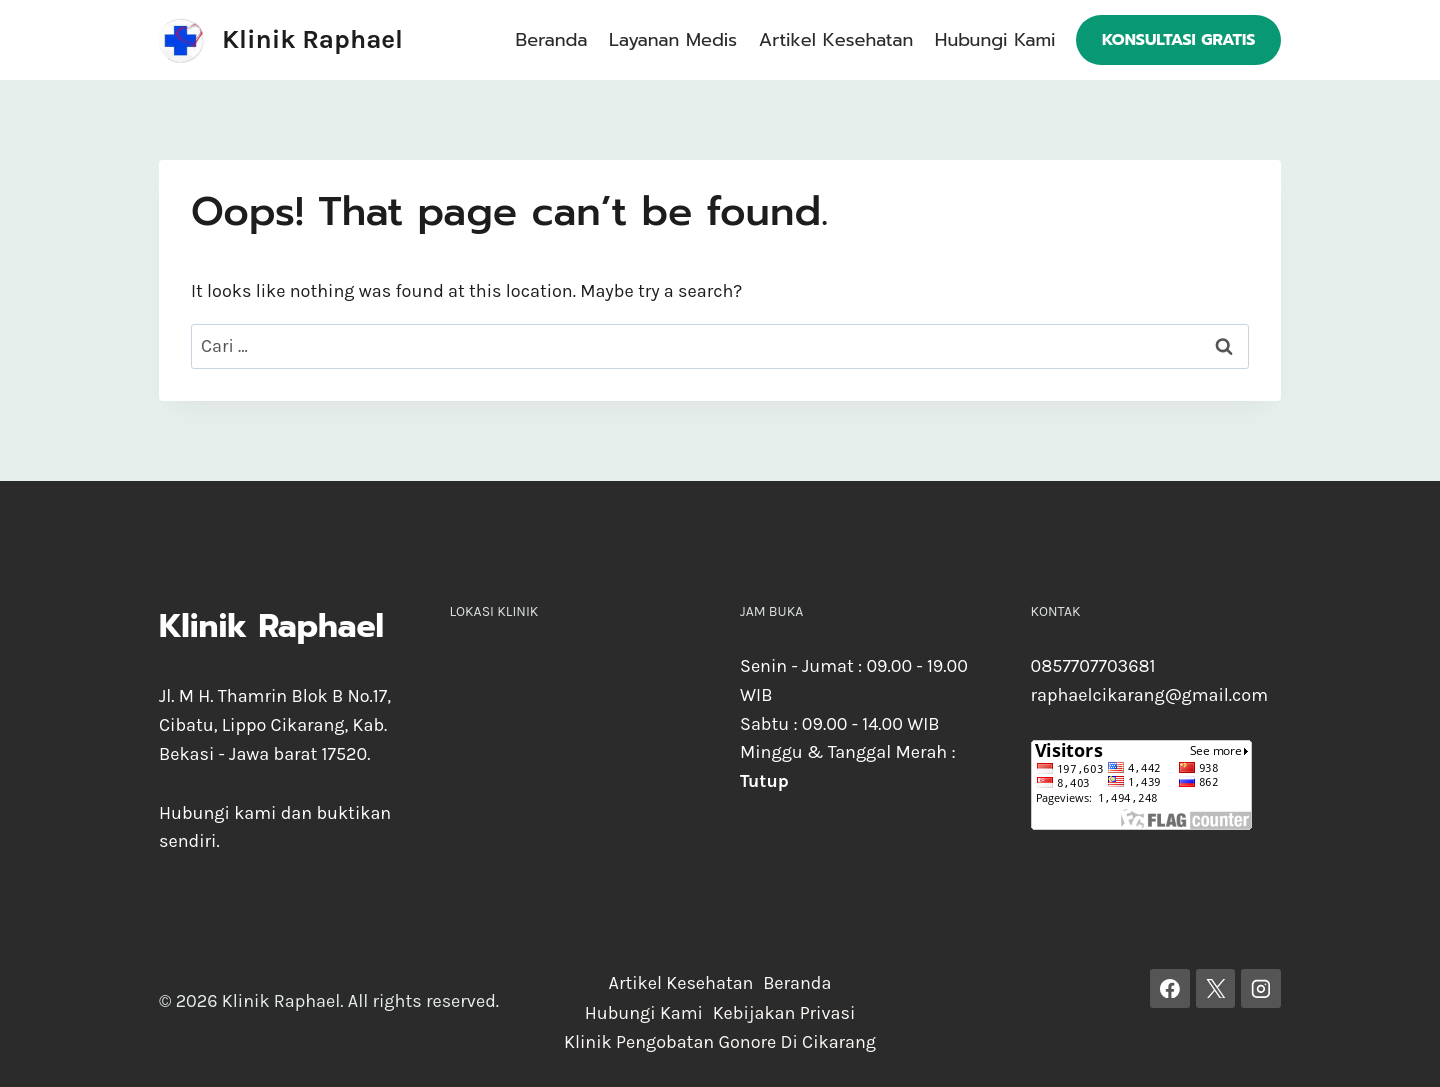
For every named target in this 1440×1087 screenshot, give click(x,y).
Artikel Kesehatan (836, 40)
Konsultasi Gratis (1179, 40)
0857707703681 (1093, 666)
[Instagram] (1261, 989)
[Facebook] (1170, 989)
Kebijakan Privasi (784, 1013)
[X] (1216, 989)
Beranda (552, 40)
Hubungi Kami (995, 40)
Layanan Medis (673, 40)
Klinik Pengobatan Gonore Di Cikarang (720, 1042)
